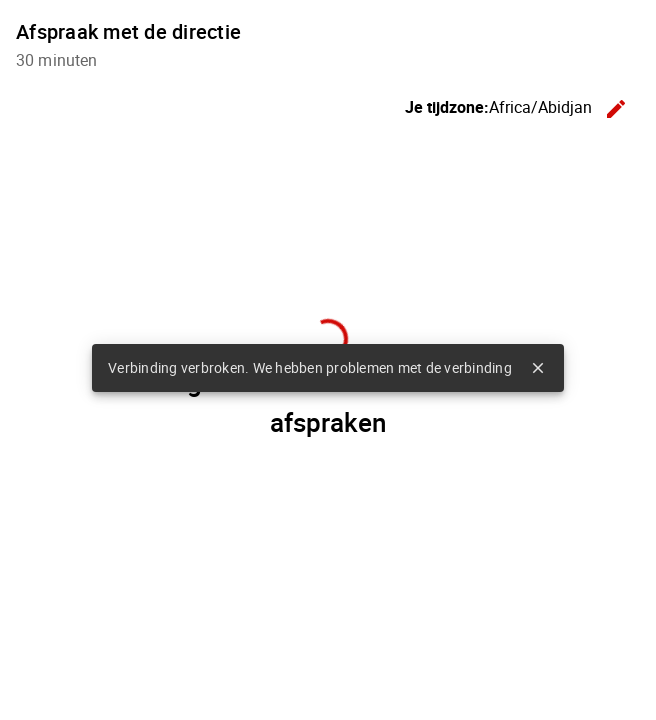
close (538, 368)
